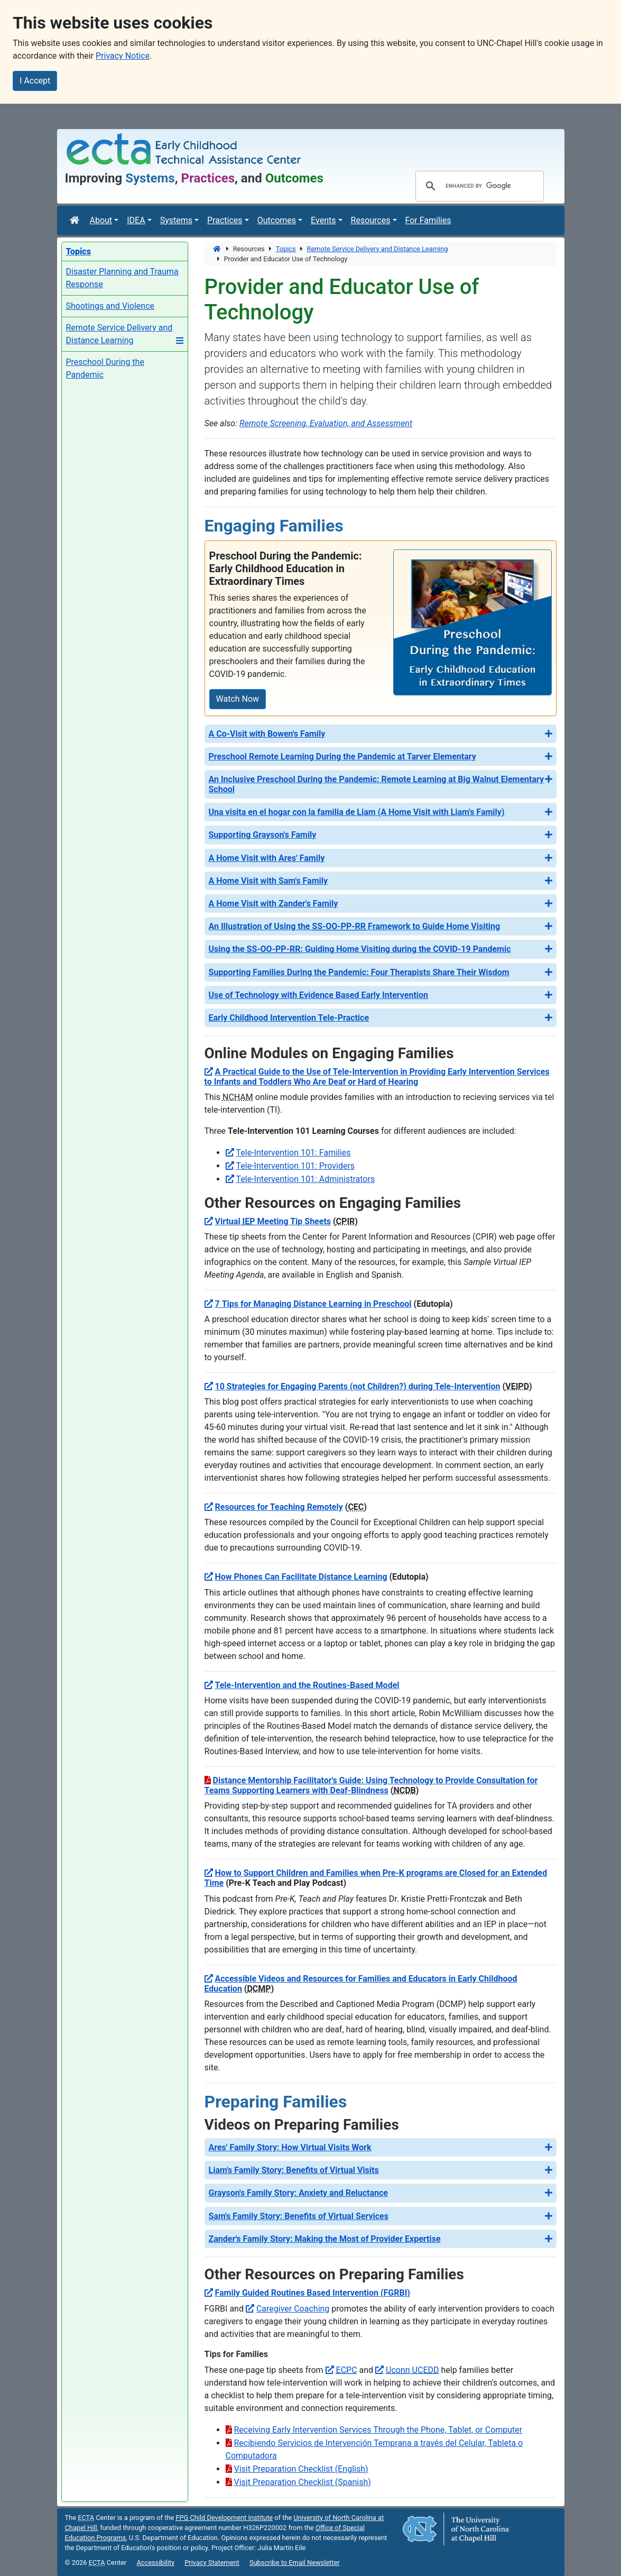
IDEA (136, 220)
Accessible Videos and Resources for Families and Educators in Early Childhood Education (361, 1984)
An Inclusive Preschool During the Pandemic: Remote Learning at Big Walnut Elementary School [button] (376, 784)
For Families (428, 220)
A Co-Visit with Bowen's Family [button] (267, 734)
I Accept (35, 81)
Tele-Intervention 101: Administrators (305, 1179)
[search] (478, 186)
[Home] (76, 220)
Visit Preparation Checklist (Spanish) (302, 2482)
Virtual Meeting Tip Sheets (273, 1221)
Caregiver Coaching (292, 2309)
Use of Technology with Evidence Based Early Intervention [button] (319, 995)
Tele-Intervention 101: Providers (295, 1166)
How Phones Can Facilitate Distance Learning (301, 1577)
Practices (225, 220)
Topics (286, 249)
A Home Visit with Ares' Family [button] (267, 858)
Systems (176, 220)
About (101, 220)
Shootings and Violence (110, 306)
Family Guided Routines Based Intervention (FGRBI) (312, 2293)
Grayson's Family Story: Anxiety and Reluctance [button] (298, 2193)
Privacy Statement (211, 2562)
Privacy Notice (123, 56)
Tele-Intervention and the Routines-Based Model (307, 1685)
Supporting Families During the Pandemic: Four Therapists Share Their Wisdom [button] (359, 972)
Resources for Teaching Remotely (279, 1507)
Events (323, 220)
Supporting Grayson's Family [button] (263, 835)
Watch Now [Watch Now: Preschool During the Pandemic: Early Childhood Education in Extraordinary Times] (237, 699)
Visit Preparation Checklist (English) (301, 2469)
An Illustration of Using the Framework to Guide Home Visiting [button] (354, 926)
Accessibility (155, 2562)
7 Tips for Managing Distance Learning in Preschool (313, 1304)
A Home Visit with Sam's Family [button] (268, 881)
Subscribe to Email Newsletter (294, 2562)
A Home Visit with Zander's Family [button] (273, 904)
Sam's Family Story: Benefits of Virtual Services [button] (298, 2216)
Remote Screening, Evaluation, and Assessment (325, 423)
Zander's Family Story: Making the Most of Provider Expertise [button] (325, 2239)
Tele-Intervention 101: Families (293, 1153)
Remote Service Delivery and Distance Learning (377, 249)
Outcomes (276, 220)
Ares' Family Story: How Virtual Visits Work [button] (290, 2147)
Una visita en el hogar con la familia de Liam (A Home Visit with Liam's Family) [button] (357, 812)
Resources (371, 220)
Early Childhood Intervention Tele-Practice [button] (289, 1018)
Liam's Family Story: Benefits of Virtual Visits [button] (294, 2170)
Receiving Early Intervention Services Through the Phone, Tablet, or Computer (378, 2430)
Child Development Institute (224, 2518)
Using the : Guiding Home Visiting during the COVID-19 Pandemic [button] (360, 949)
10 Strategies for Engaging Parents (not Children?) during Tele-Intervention (357, 1386)
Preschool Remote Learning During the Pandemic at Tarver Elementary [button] (342, 756)
